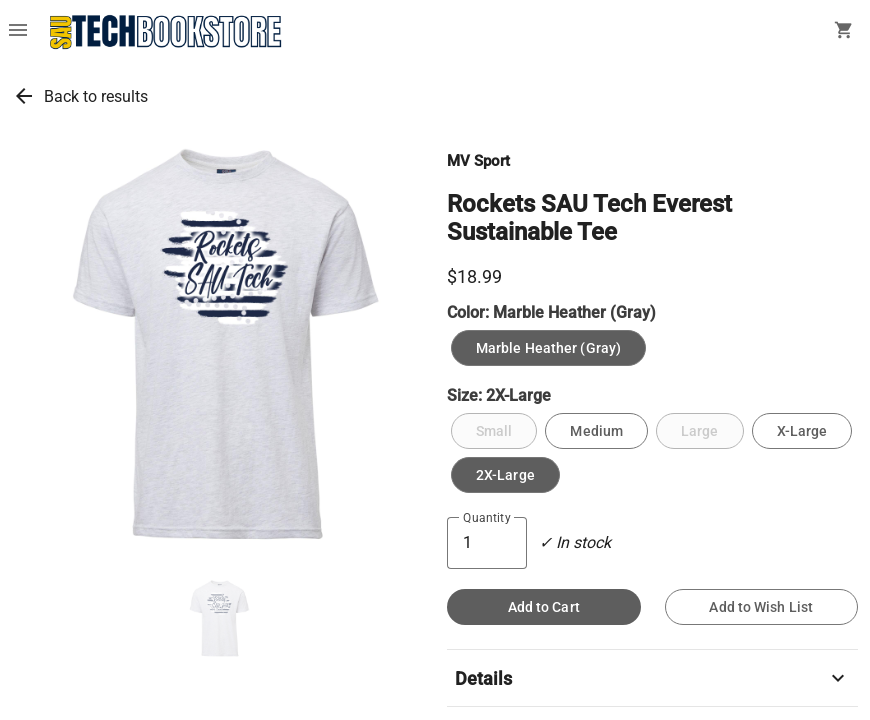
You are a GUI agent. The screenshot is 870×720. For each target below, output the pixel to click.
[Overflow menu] (18, 32)
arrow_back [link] (24, 96)
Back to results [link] (96, 96)
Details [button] (652, 678)
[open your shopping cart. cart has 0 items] (844, 32)
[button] (218, 619)
